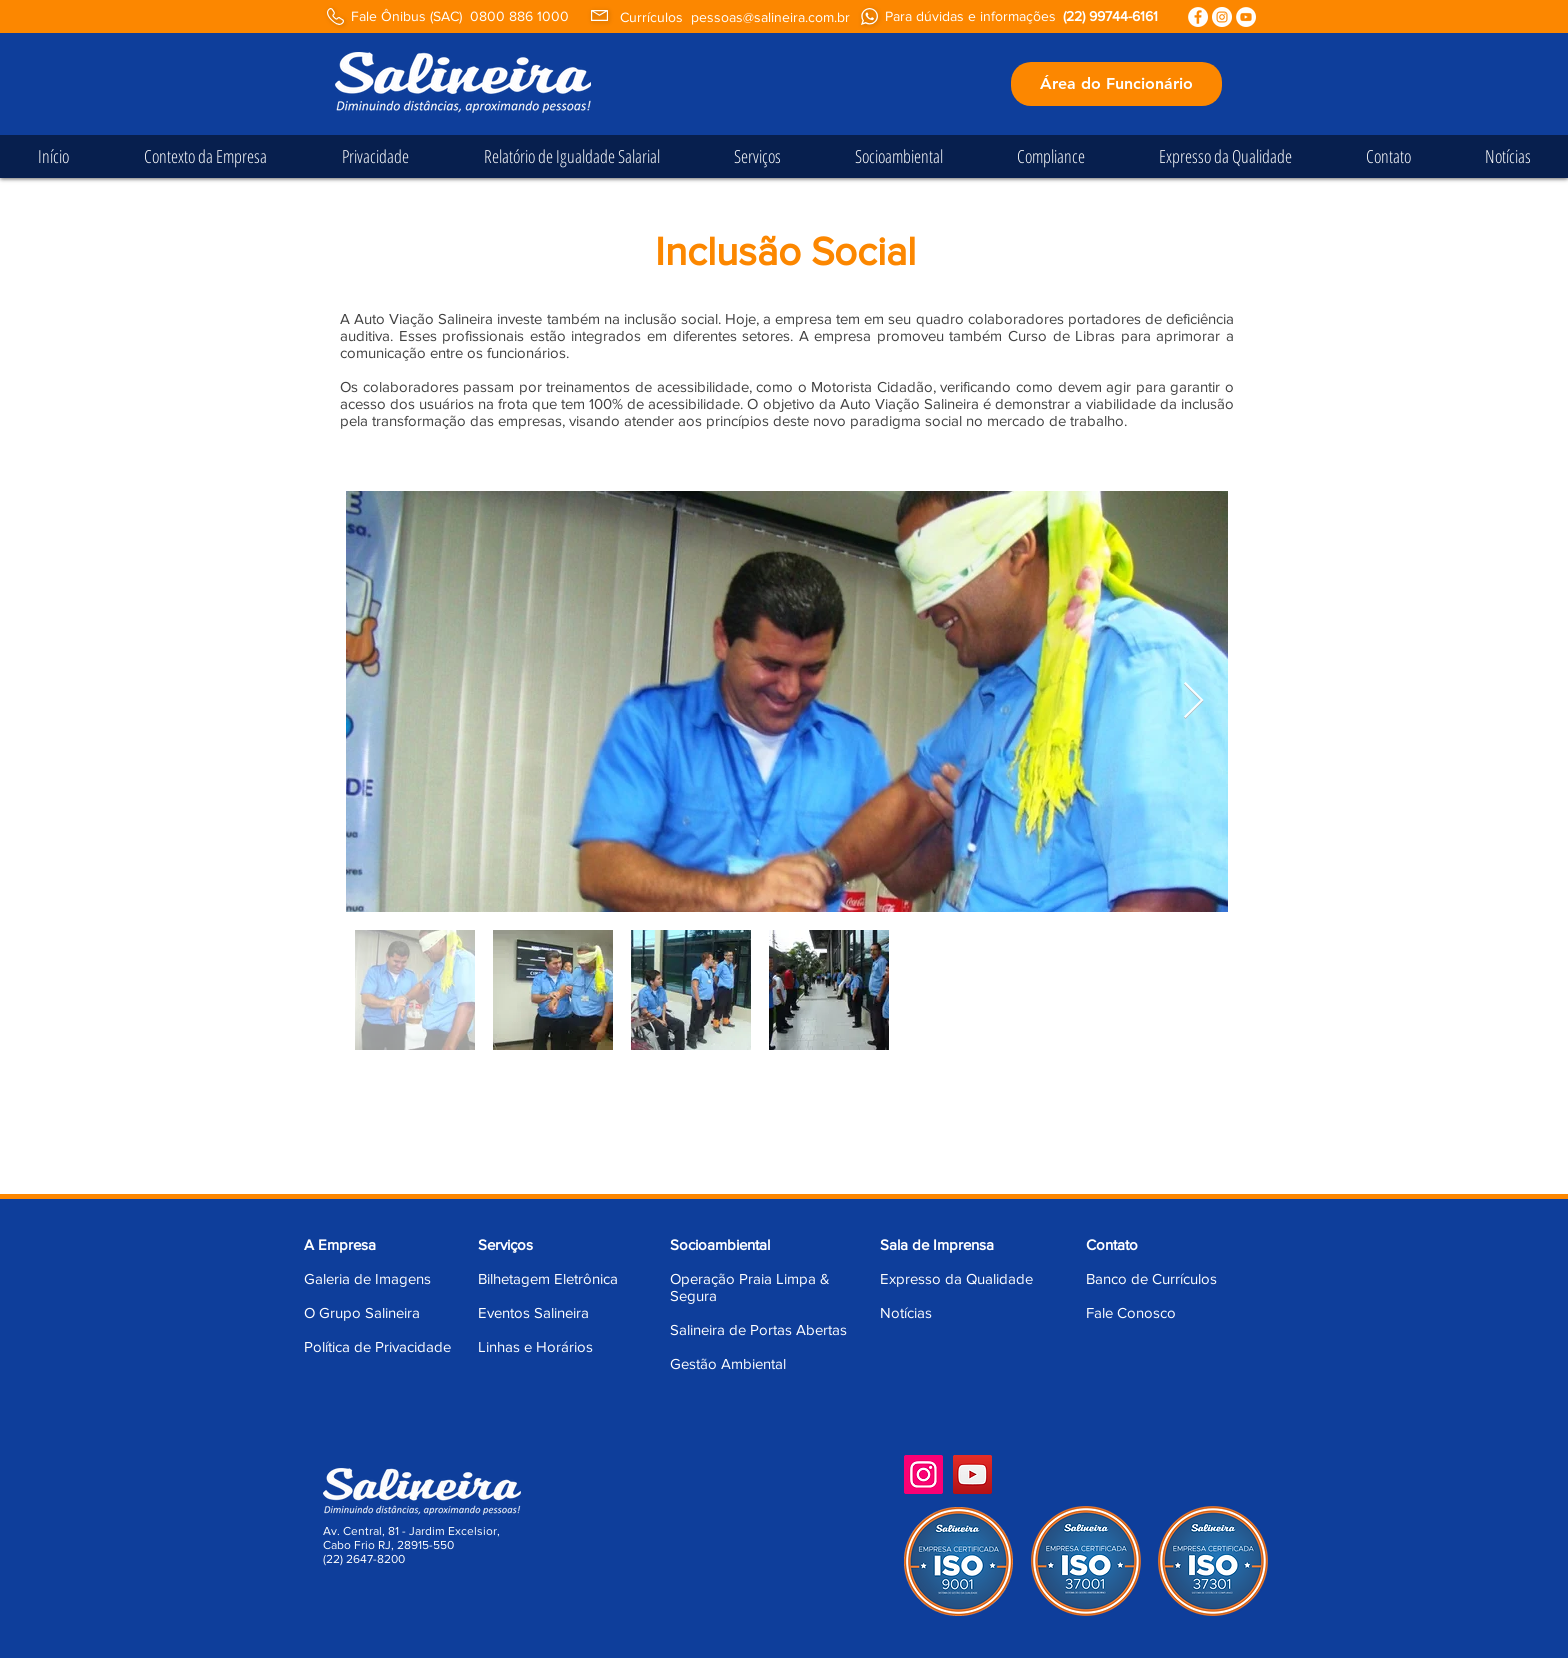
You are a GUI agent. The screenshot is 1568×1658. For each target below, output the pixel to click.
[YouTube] (972, 1474)
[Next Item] (1193, 701)
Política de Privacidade (377, 1346)
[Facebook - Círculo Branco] (1198, 17)
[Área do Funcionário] (1116, 84)
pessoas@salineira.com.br (770, 17)
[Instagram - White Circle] (1222, 17)
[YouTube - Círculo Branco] (1246, 17)
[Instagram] (923, 1474)
